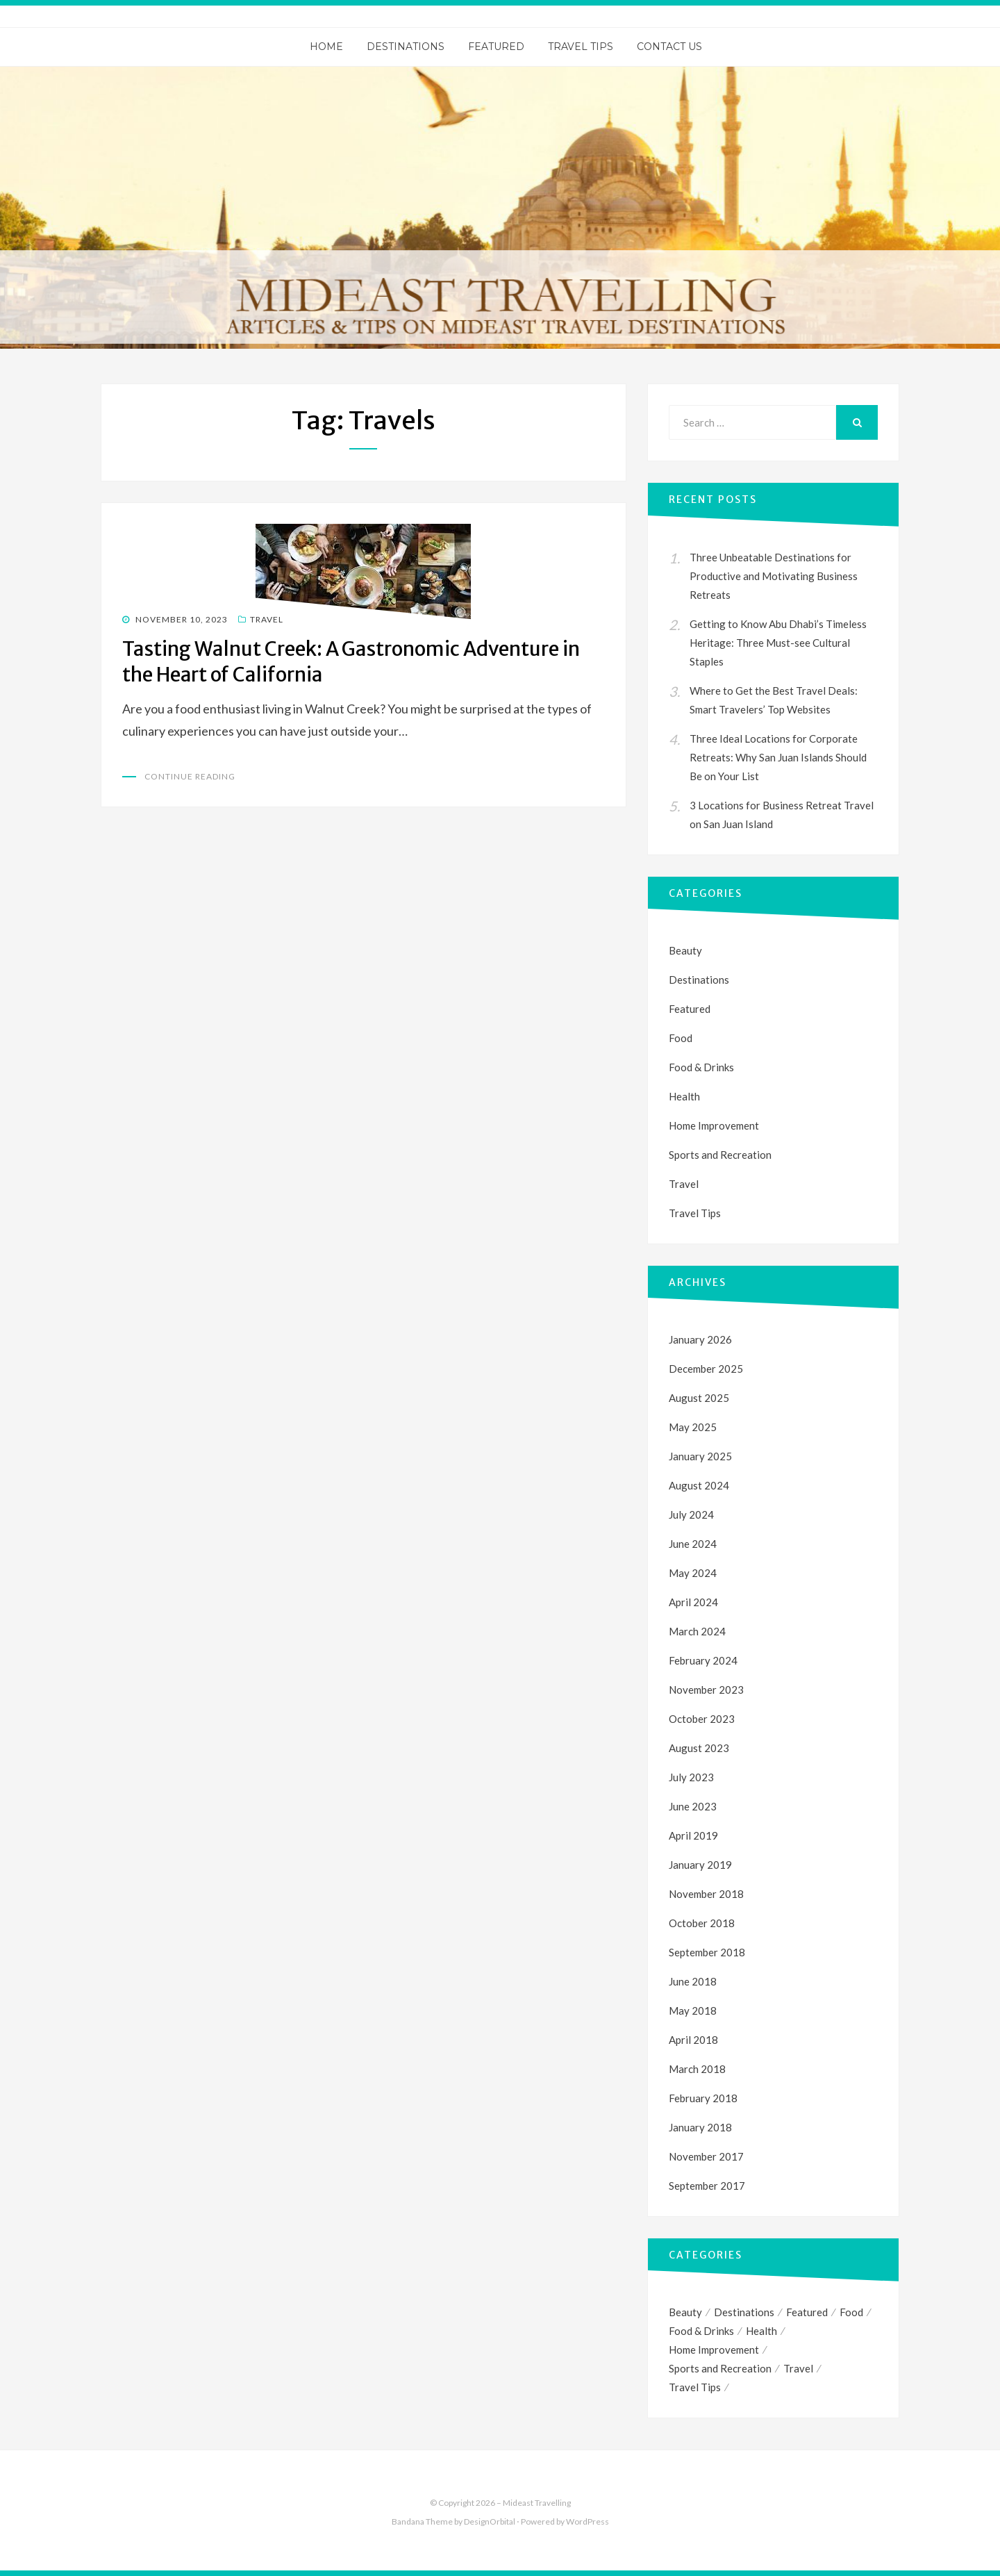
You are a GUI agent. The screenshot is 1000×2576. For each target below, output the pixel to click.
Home (326, 46)
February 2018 (703, 2098)
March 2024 (697, 1631)
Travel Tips (580, 46)
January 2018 (700, 2127)
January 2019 (700, 1864)
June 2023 (693, 1806)
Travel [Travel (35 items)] (798, 2368)
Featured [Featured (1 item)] (807, 2312)
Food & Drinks (701, 1067)
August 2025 (699, 1398)
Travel (266, 619)
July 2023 (691, 1777)
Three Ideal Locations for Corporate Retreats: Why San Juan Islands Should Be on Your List (778, 757)
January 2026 (700, 1339)
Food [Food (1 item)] (851, 2312)
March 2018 (697, 2069)
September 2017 (707, 2185)
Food (680, 1038)
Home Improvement (714, 1125)
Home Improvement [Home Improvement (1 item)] (714, 2349)
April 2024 (693, 1602)
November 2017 (706, 2156)
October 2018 (702, 1923)
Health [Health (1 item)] (761, 2331)
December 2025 (706, 1368)
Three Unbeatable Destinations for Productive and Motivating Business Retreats (774, 576)
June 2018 (693, 1981)
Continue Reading (189, 776)
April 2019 (693, 1835)
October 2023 (702, 1718)
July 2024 (691, 1514)
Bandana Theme (422, 2521)
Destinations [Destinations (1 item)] (744, 2312)
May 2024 (693, 1573)
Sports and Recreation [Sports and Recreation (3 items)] (720, 2368)
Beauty (685, 950)
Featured (496, 46)
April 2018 (693, 2039)
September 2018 (707, 1952)
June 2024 (693, 1543)
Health (684, 1096)
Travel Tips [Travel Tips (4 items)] (695, 2387)
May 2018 (693, 2010)
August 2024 (699, 1485)
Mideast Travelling (537, 2502)
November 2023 (706, 1689)
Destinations (405, 46)
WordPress (587, 2521)
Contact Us (669, 46)
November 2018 (706, 1894)
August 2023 (699, 1748)
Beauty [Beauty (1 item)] (685, 2312)
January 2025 (700, 1456)
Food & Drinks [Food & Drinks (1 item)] (701, 2331)
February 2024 (703, 1660)
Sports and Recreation (720, 1154)
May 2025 (693, 1427)
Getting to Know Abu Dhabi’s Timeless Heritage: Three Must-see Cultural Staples (778, 643)
